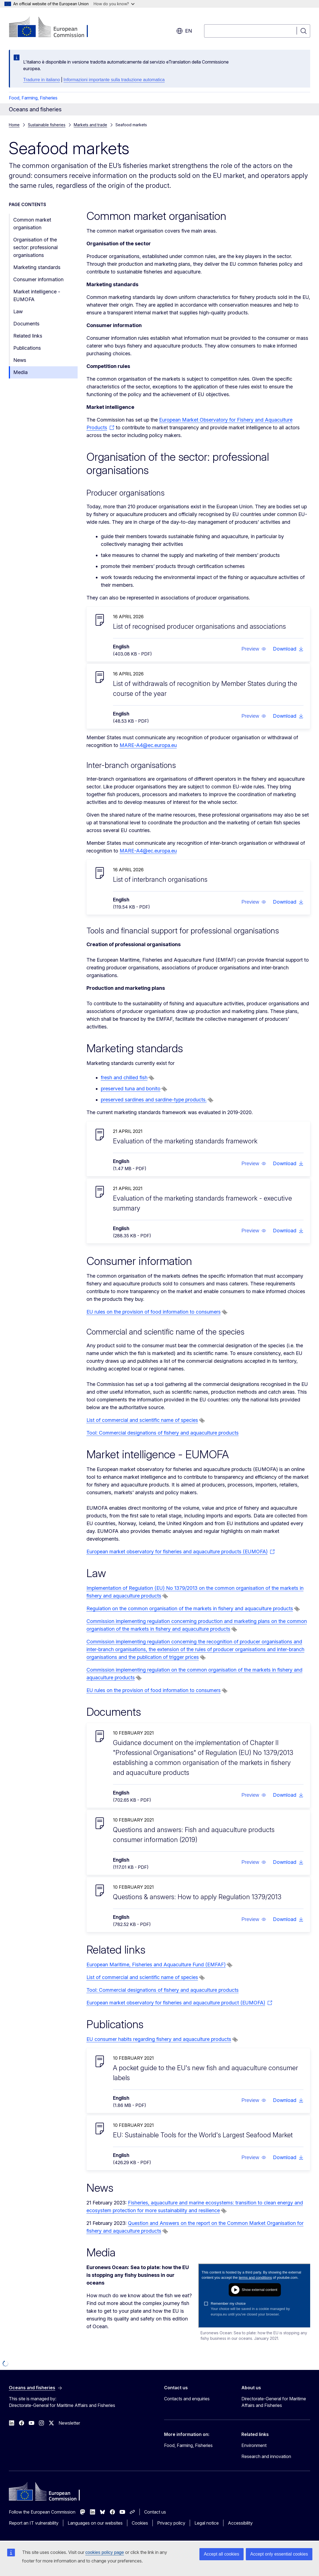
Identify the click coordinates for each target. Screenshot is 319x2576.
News (19, 360)
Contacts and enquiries (187, 2398)
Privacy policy (171, 2523)
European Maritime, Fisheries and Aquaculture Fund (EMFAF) (156, 1964)
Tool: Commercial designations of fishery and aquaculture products (162, 1433)
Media (20, 372)
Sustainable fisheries (46, 124)
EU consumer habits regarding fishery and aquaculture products (158, 2039)
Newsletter (69, 2423)
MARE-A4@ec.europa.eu (148, 745)
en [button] (184, 31)
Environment (254, 2445)
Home (14, 124)
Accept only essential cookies (279, 2554)
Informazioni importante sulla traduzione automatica (114, 79)
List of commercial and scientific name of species (142, 1420)
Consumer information (38, 279)
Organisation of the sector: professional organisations (35, 247)
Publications (27, 348)
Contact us (155, 2512)
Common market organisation (32, 223)
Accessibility (240, 2523)
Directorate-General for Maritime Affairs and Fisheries (273, 2402)
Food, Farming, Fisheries (33, 98)
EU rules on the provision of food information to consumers (153, 1312)
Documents (26, 324)
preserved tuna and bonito (130, 1088)
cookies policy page (104, 2552)
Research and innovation (266, 2456)
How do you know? (114, 3)
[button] (253, 649)
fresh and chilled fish (124, 1077)
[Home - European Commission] (53, 28)
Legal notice (206, 2523)
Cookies (140, 2523)
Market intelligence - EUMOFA (36, 295)
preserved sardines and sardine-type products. (154, 1100)
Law (18, 311)
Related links (27, 336)
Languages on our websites (95, 2523)
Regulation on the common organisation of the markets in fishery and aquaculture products (189, 1608)
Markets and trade (90, 124)
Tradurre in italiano (41, 79)
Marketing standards (36, 267)
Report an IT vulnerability (34, 2523)
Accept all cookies (221, 2554)
